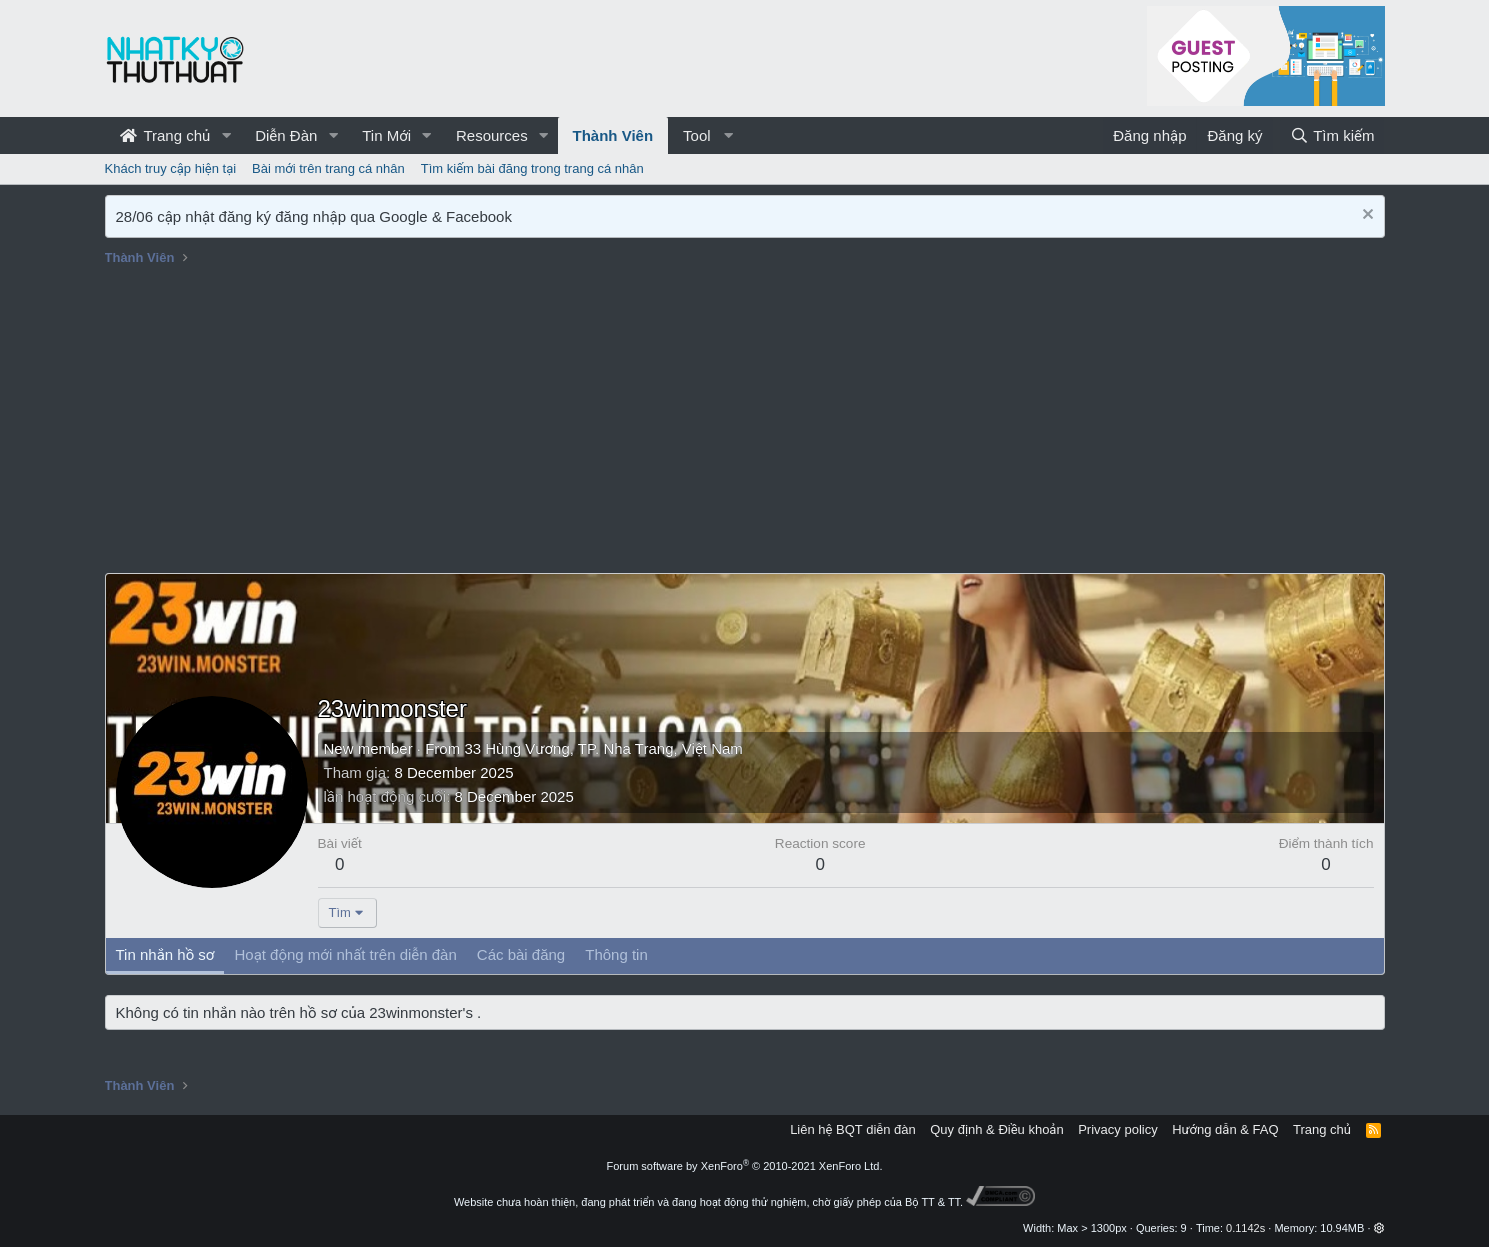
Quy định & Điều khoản (996, 1129)
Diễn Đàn (286, 135)
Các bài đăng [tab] (521, 954)
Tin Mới (386, 135)
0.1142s (1245, 1228)
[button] (226, 135)
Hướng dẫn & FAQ (1225, 1129)
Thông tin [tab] (616, 954)
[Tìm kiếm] (1332, 135)
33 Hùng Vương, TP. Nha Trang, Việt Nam (603, 748)
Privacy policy (1117, 1129)
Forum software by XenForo (745, 1166)
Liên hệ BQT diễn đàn (853, 1129)
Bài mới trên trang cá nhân (328, 168)
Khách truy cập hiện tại (171, 168)
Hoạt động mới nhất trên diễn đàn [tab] (345, 954)
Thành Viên (613, 135)
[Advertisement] (745, 423)
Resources (492, 135)
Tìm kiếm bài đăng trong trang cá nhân (532, 168)
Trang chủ (165, 135)
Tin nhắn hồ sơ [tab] (165, 954)
